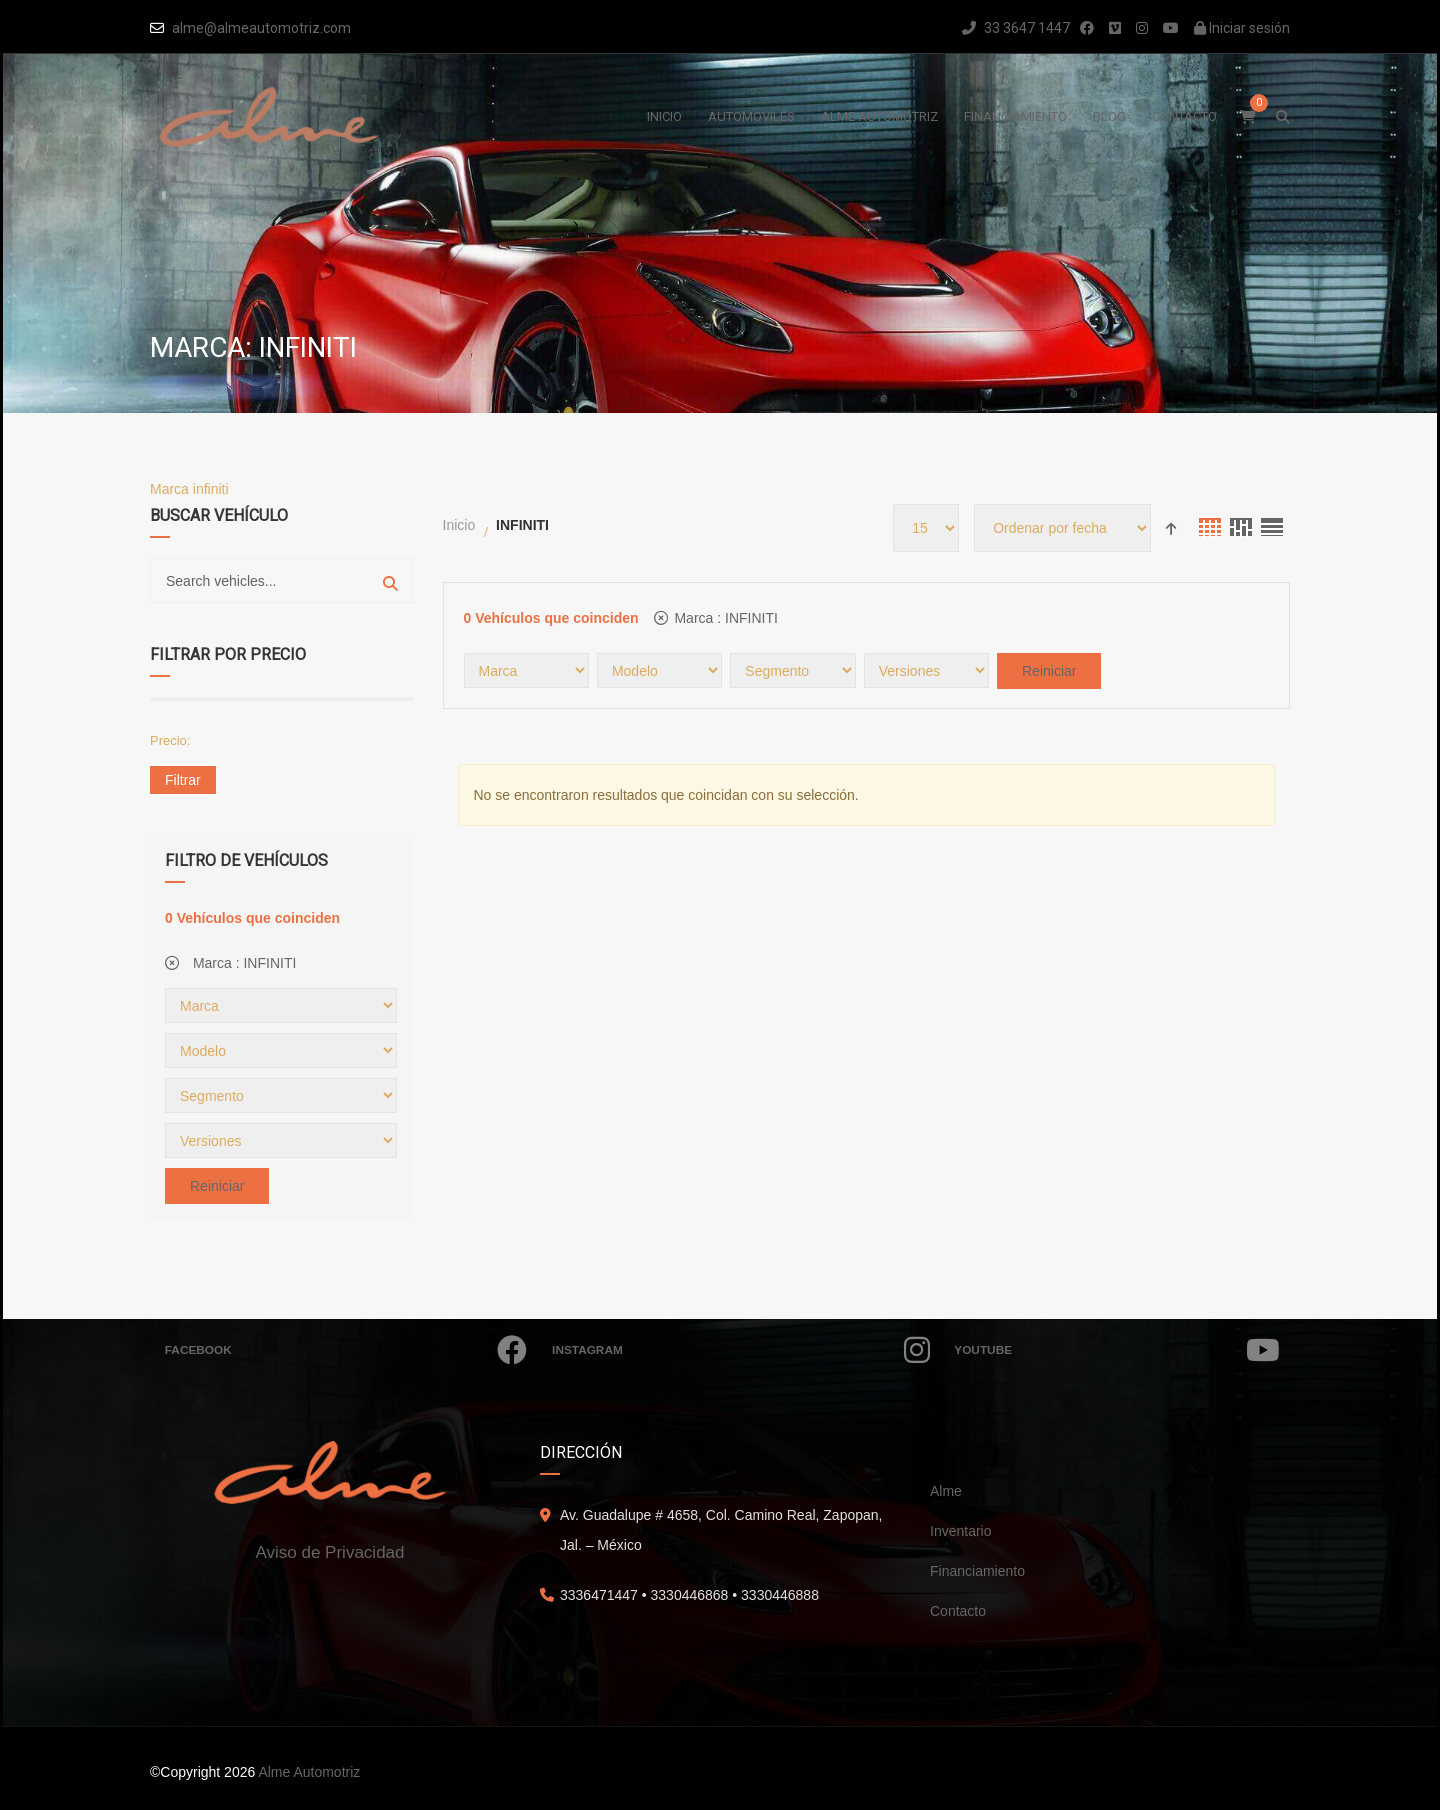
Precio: (170, 740)
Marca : (230, 963)
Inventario (960, 1531)
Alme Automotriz (309, 1772)
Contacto (958, 1611)
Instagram (740, 1350)
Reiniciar (217, 1186)
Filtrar (183, 780)
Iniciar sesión (1242, 28)
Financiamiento (977, 1571)
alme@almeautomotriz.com (261, 28)
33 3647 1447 (1016, 28)
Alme (946, 1491)
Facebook (346, 1350)
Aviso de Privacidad (330, 1552)
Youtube (1117, 1350)
